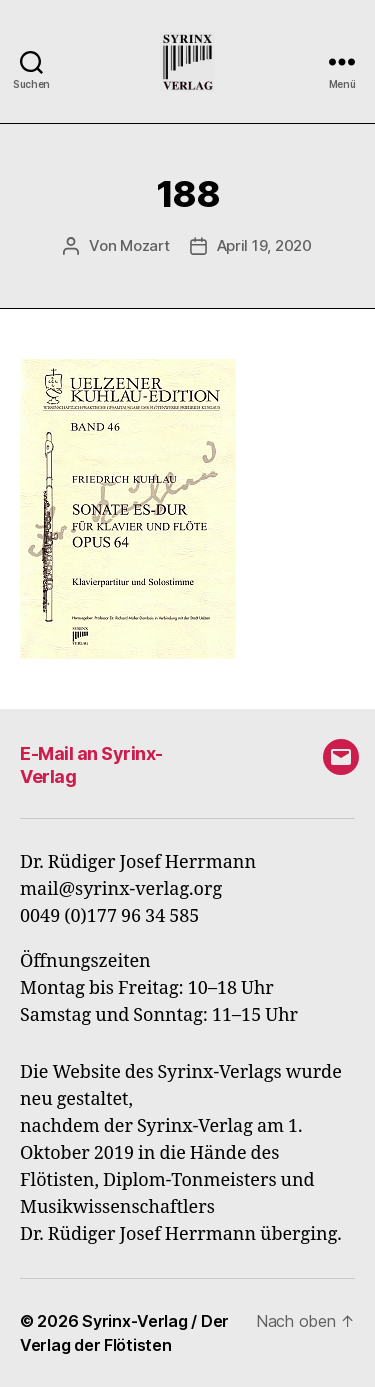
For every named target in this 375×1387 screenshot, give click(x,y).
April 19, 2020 (264, 245)
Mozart (144, 245)
